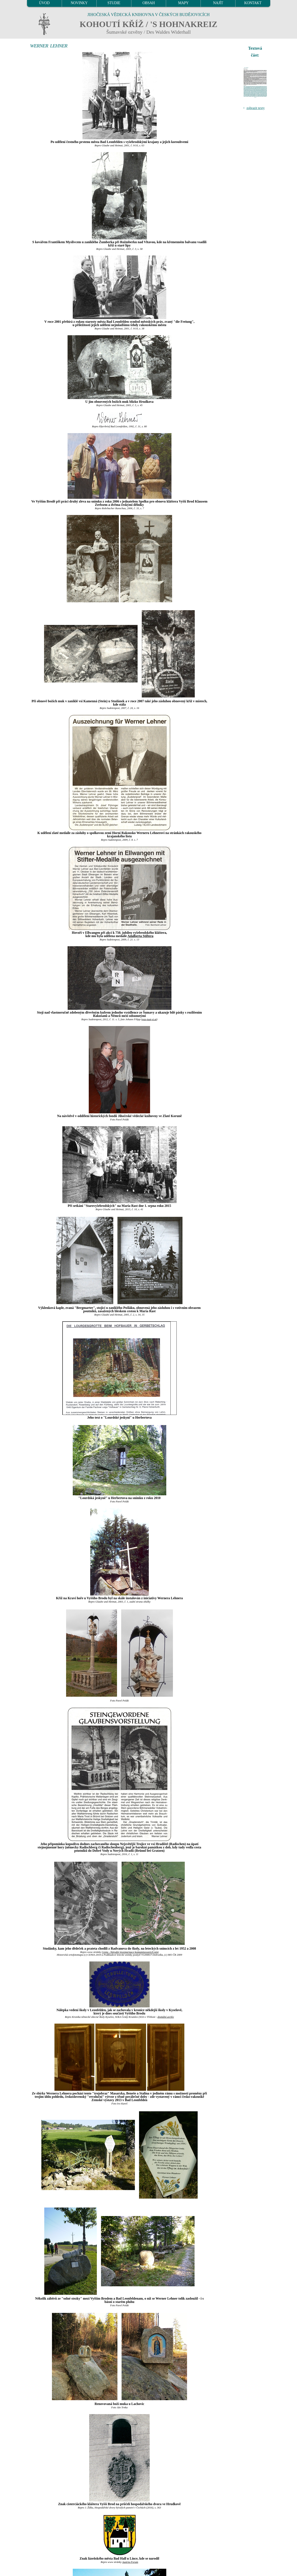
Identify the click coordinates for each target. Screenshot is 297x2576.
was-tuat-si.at (149, 1019)
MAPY (183, 3)
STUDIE (113, 3)
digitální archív (166, 2016)
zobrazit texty (255, 108)
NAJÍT (218, 3)
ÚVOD (44, 3)
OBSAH (148, 3)
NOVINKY (79, 3)
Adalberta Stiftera (140, 936)
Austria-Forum (130, 2562)
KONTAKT (252, 3)
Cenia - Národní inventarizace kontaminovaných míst (130, 1952)
